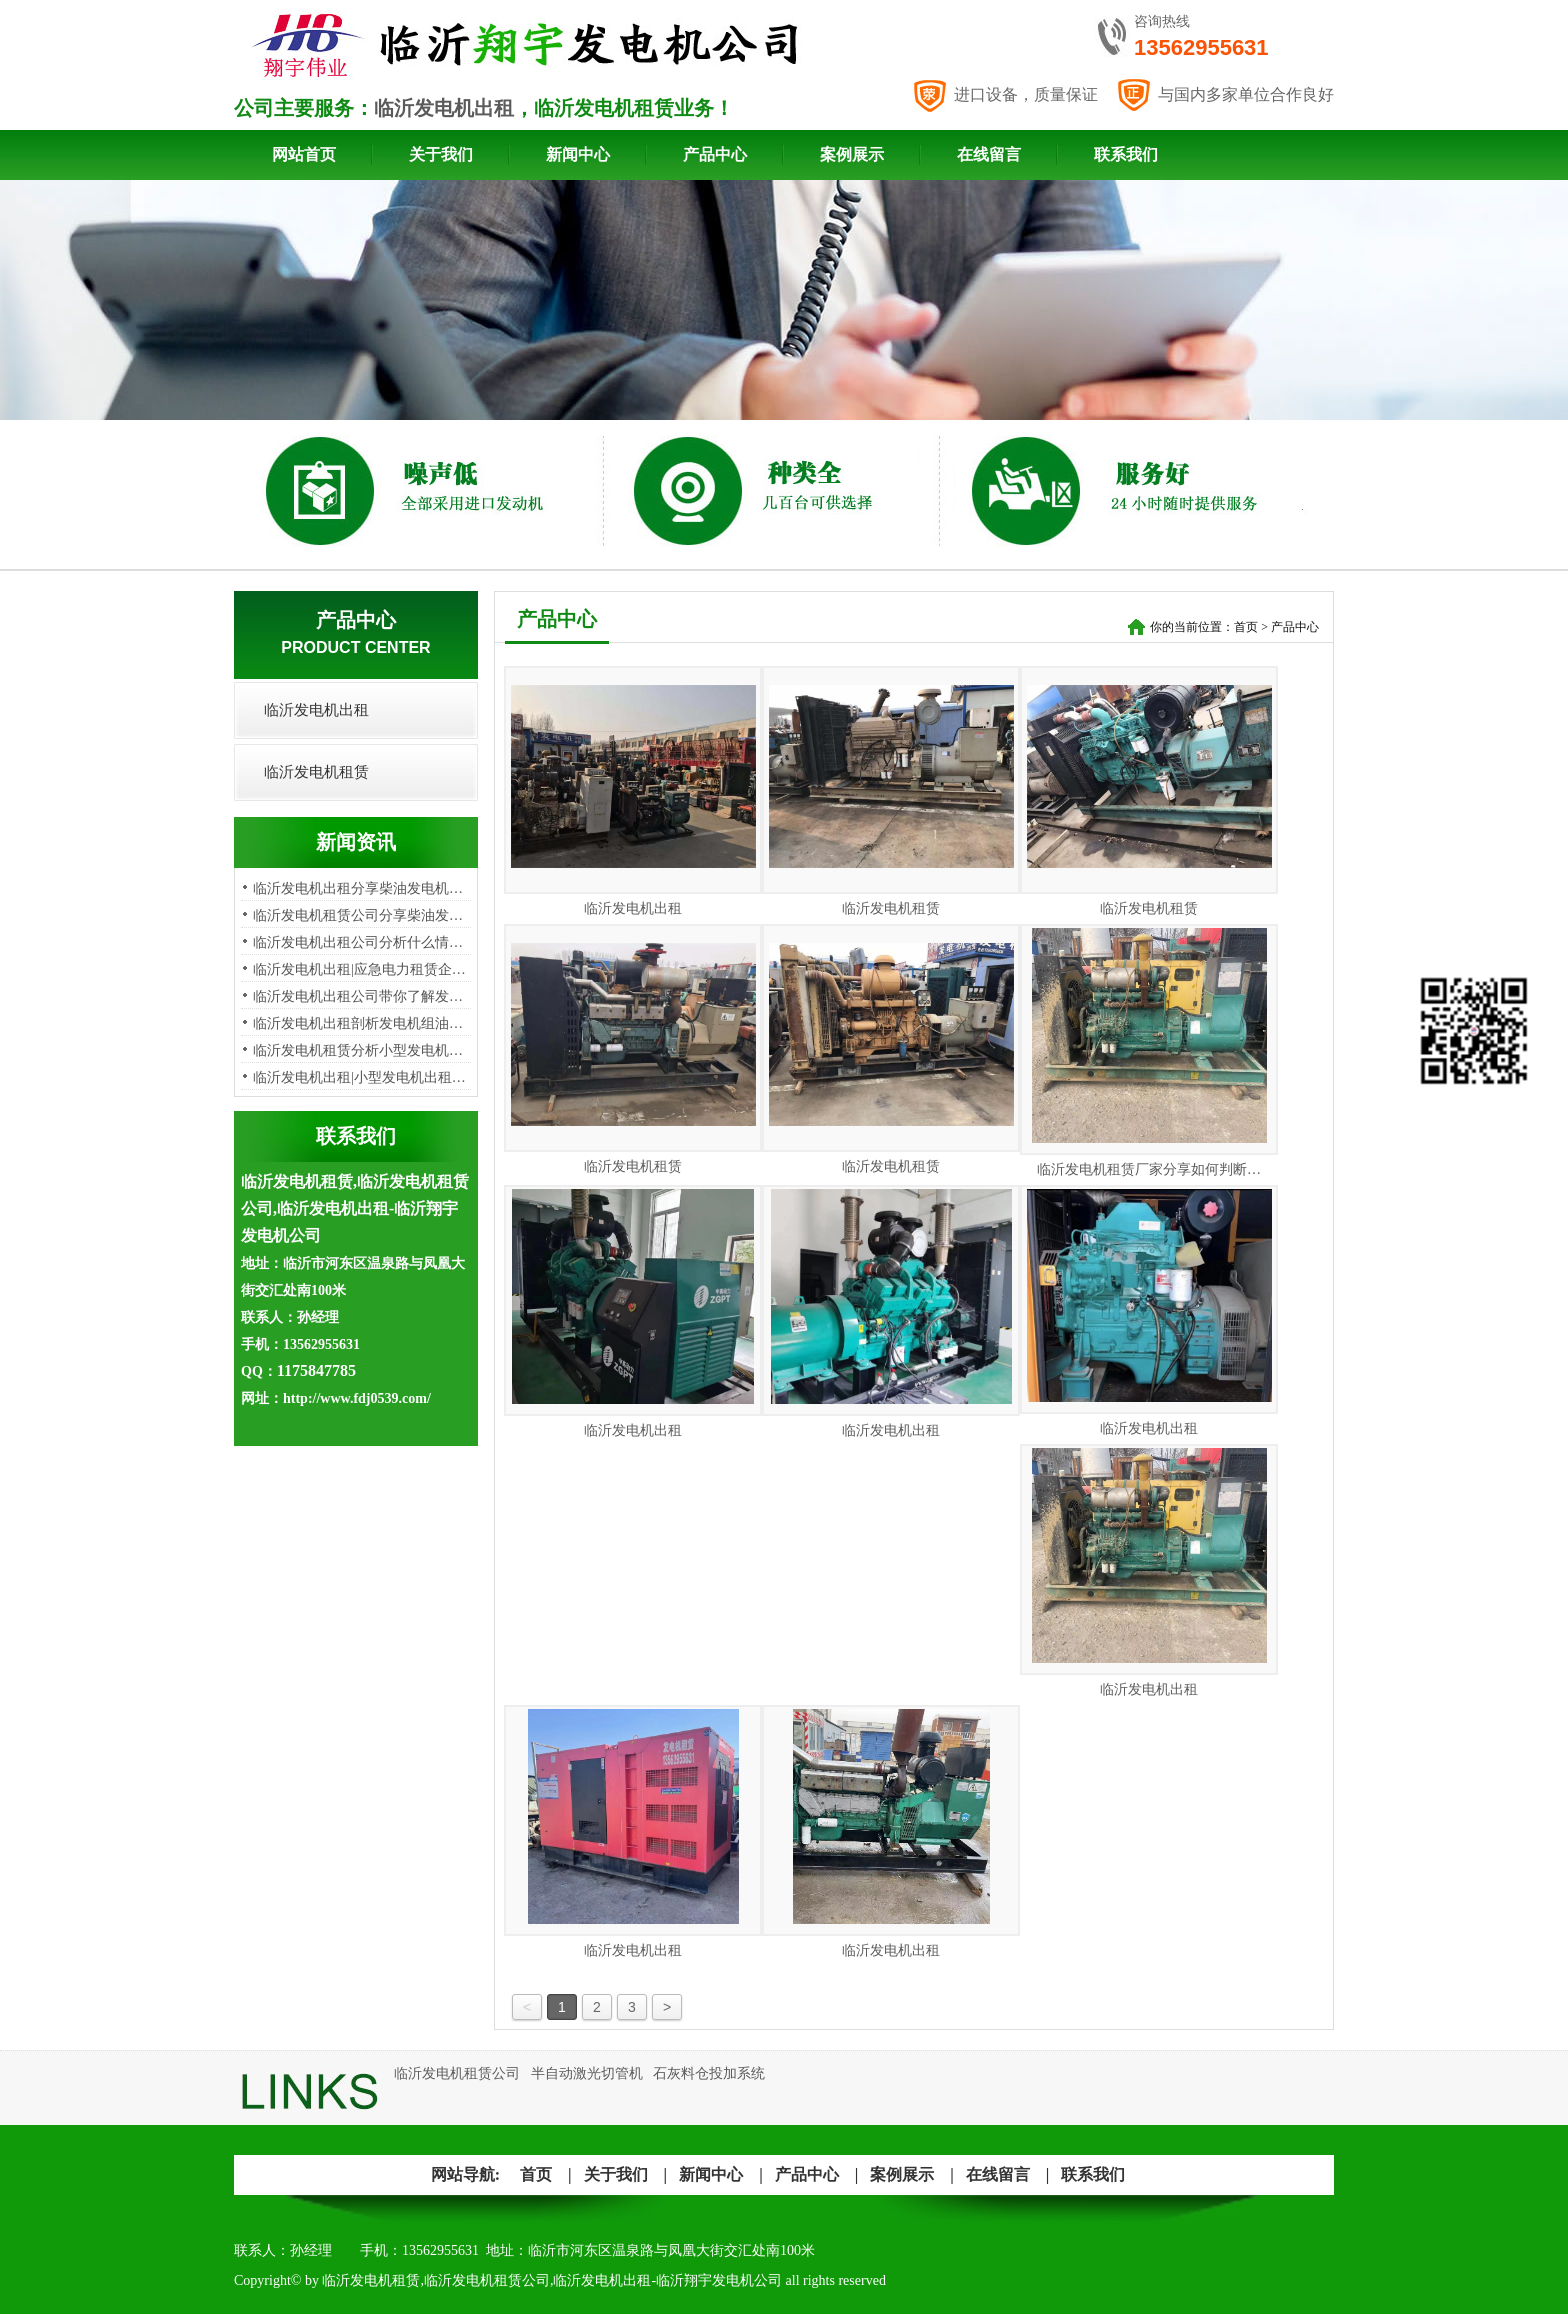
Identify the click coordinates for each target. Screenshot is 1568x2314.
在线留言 (989, 154)
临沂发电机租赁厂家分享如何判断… (1149, 1169)
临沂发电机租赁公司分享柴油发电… (365, 915)
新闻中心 (578, 154)
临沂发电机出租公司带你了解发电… (365, 996)
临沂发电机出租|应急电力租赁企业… (366, 969)
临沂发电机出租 (444, 108)
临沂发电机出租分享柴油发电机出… (365, 888)
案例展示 (852, 154)
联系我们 (1126, 154)
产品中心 (715, 154)
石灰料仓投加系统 (709, 2073)
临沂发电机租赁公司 (457, 2073)
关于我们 (441, 154)
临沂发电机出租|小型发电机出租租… (366, 1077)
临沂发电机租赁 (316, 772)
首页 (1246, 627)
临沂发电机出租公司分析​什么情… (358, 942)
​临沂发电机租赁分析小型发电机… (358, 1050)
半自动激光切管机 (587, 2073)
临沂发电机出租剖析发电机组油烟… (365, 1023)
